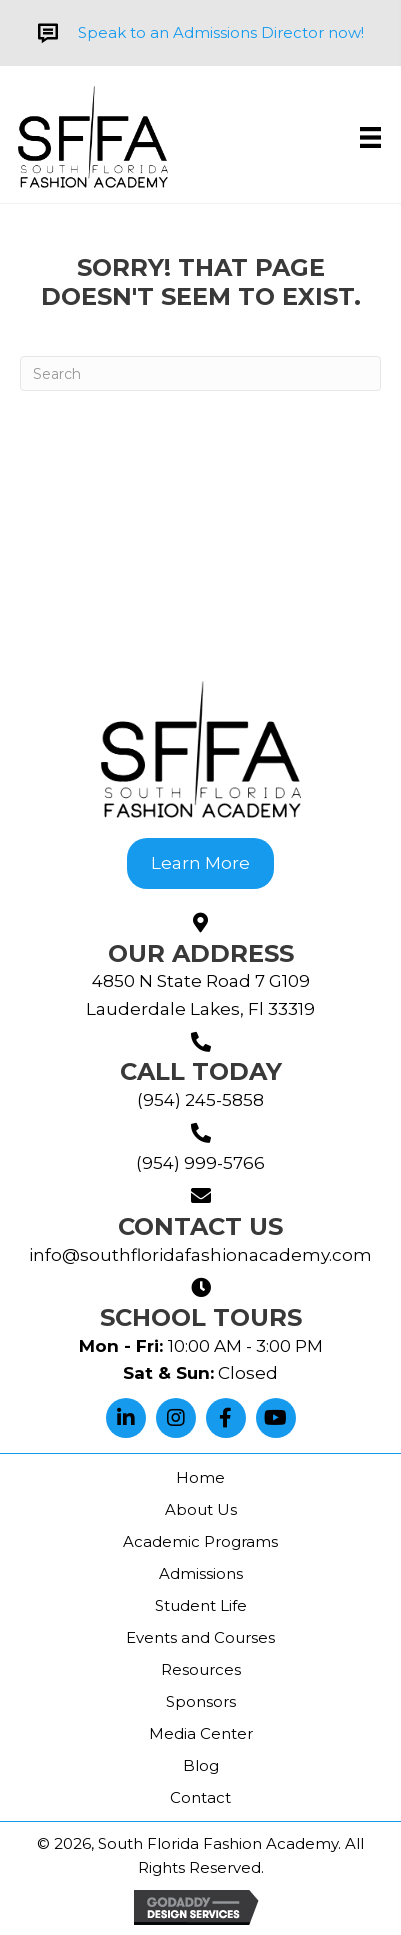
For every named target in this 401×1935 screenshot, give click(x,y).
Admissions (201, 1573)
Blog (201, 1765)
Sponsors (201, 1701)
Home (200, 1477)
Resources (201, 1669)
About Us (201, 1509)
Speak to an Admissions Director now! (221, 32)
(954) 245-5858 (200, 1100)
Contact (200, 1797)
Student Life (201, 1605)
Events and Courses (200, 1637)
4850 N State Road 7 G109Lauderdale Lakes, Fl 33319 (200, 994)
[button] (126, 1418)
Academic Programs (200, 1541)
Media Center (201, 1733)
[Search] (200, 373)
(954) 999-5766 (200, 1163)
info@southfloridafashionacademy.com (200, 1255)
